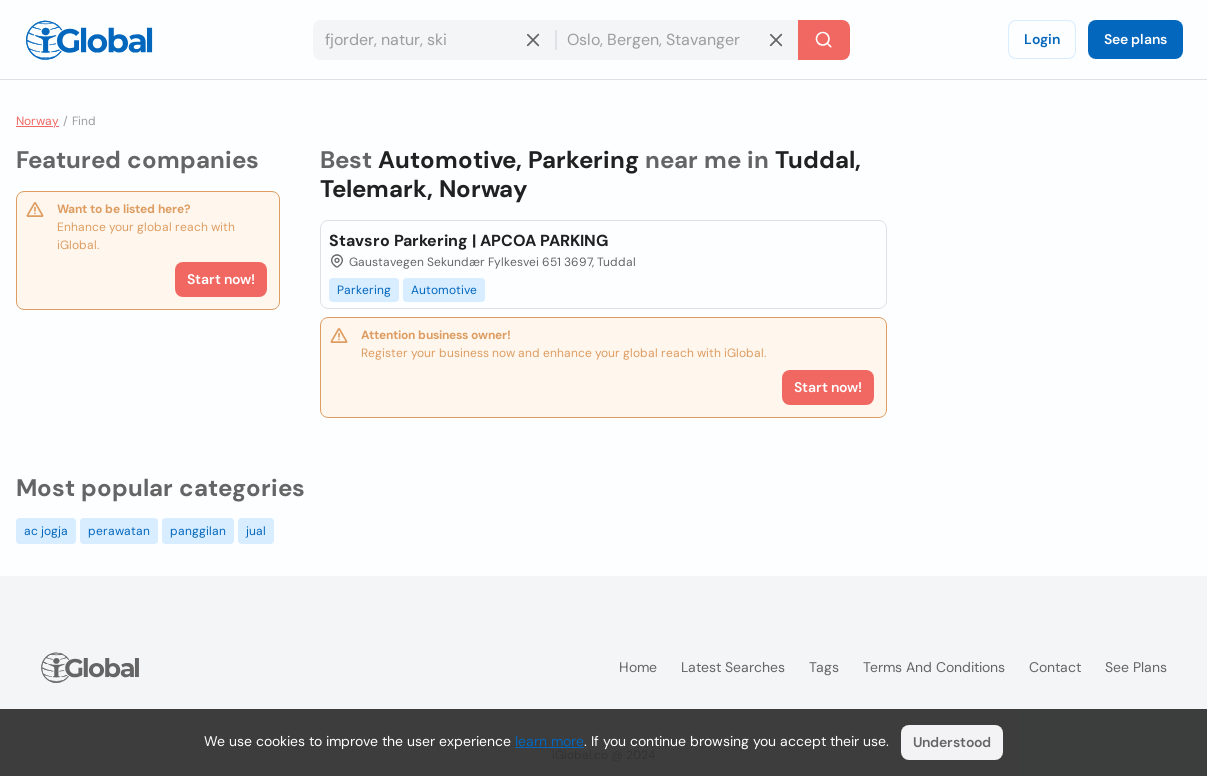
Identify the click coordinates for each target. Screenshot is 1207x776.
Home (638, 667)
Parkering (364, 290)
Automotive (444, 290)
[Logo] (89, 40)
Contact (1055, 667)
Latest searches (733, 667)
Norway (37, 121)
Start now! (221, 279)
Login (1042, 39)
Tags (824, 667)
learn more (549, 741)
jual (256, 531)
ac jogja (46, 531)
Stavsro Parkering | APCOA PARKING (468, 240)
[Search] (824, 40)
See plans (1135, 39)
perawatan (119, 531)
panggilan (198, 531)
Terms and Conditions (934, 667)
